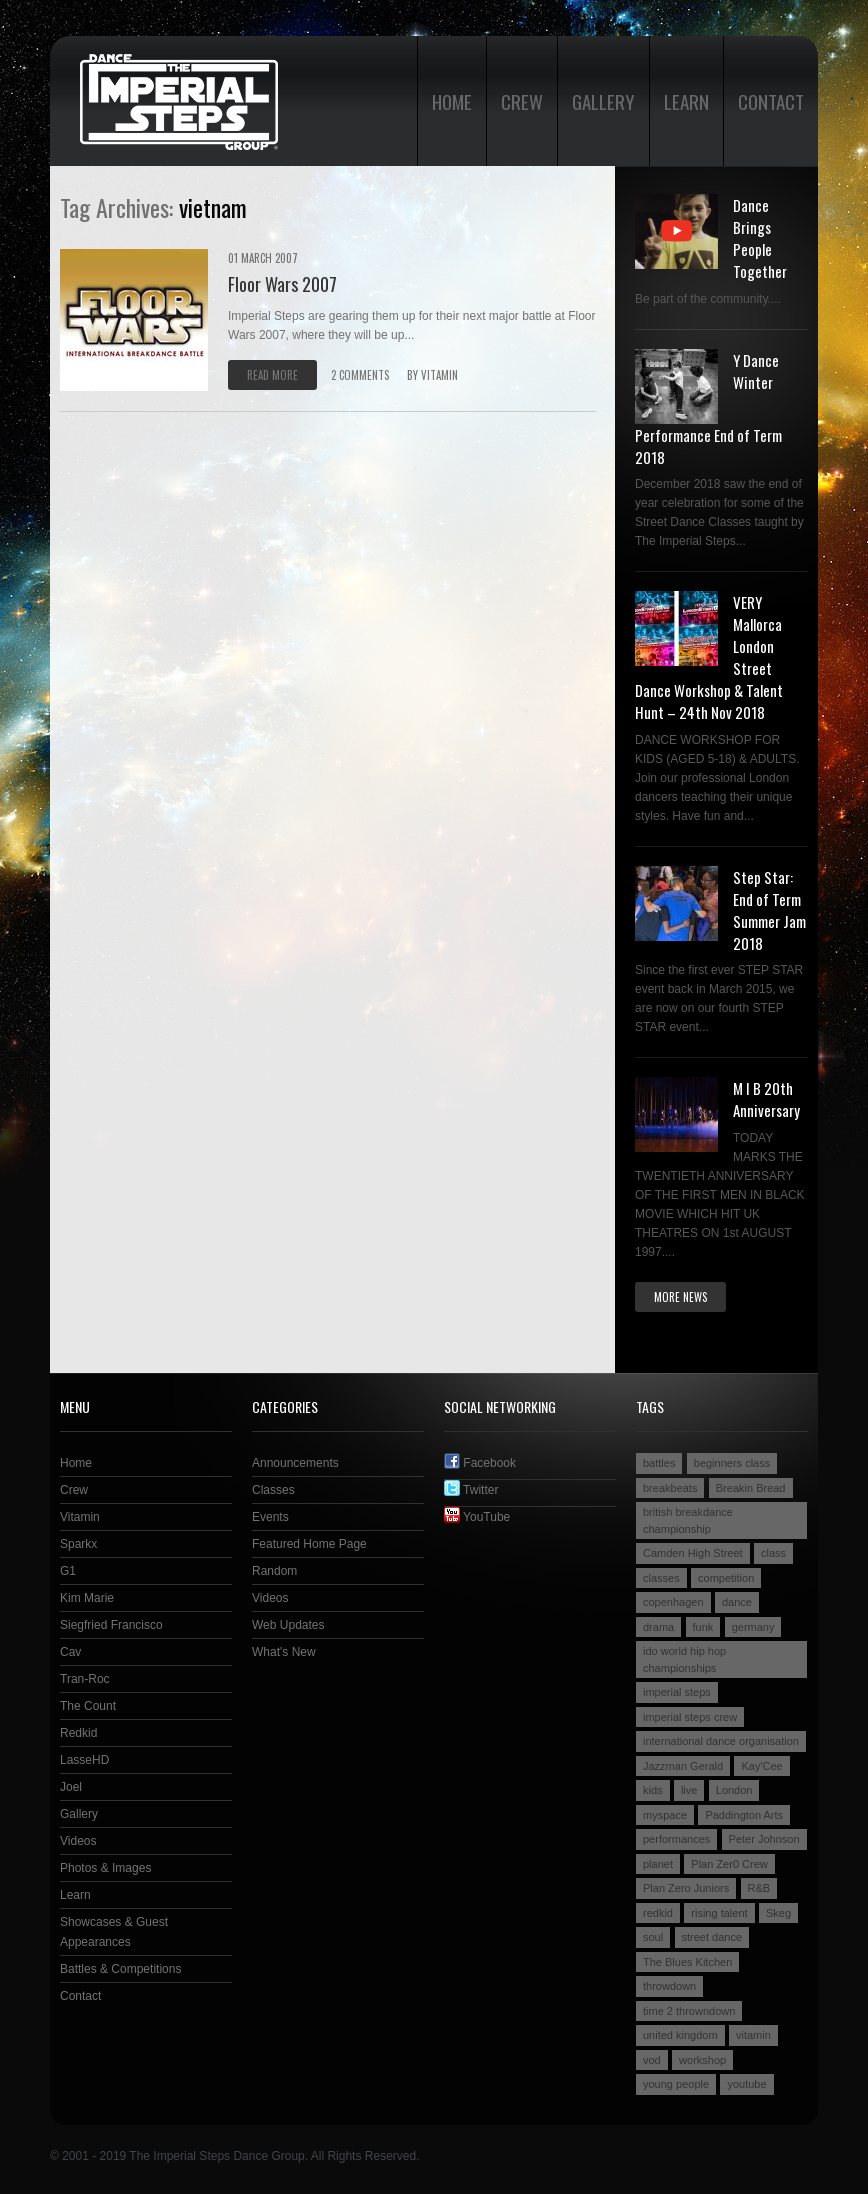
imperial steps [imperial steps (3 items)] (677, 1692)
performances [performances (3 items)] (676, 1839)
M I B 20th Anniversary (766, 1099)
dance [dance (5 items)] (737, 1602)
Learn (686, 101)
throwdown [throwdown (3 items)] (669, 1986)
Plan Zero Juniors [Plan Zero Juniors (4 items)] (686, 1888)
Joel (71, 1787)
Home (452, 101)
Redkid (78, 1733)
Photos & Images (105, 1868)
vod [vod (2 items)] (652, 2060)
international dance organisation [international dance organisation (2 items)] (721, 1741)
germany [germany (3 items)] (753, 1627)
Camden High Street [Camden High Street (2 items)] (693, 1553)
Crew (522, 101)
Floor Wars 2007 (282, 284)
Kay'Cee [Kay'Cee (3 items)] (761, 1766)
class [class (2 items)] (773, 1553)
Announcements (295, 1463)
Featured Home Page (309, 1544)
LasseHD (84, 1760)
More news (680, 1297)
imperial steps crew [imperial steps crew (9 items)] (690, 1717)
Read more (272, 375)
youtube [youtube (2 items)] (746, 2084)
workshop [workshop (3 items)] (702, 2060)
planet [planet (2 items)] (658, 1864)
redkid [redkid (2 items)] (658, 1913)
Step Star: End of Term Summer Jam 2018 (769, 910)
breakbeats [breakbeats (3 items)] (670, 1488)
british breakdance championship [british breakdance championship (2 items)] (688, 1520)
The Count (88, 1706)
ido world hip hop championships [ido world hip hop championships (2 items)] (684, 1659)
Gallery (603, 101)
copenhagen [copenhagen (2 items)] (673, 1602)
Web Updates (288, 1625)
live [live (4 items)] (689, 1790)
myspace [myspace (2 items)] (665, 1815)
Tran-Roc (85, 1679)
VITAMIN (439, 375)
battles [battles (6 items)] (659, 1463)
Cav (70, 1652)
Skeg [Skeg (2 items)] (778, 1913)
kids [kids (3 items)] (653, 1790)
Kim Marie (87, 1598)
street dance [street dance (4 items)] (712, 1937)
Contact (771, 101)
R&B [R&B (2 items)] (759, 1888)
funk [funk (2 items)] (703, 1627)
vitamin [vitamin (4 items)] (753, 2035)
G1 (68, 1571)
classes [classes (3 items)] (661, 1578)
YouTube (477, 1517)
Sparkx (78, 1544)
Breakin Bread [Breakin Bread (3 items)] (751, 1488)
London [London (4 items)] (734, 1790)
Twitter (471, 1490)
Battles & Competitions (120, 1969)
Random (274, 1571)
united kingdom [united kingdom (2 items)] (680, 2035)
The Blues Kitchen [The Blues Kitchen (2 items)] (687, 1962)
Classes (273, 1490)
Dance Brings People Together (760, 238)
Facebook (480, 1463)
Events (270, 1517)
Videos (78, 1841)
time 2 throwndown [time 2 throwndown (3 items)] (689, 2011)
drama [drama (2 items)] (658, 1627)
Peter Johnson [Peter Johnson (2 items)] (764, 1839)
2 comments (360, 375)
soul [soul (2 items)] (653, 1937)
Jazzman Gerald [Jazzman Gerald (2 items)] (683, 1766)
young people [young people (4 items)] (676, 2084)
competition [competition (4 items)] (726, 1578)
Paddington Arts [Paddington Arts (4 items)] (744, 1815)
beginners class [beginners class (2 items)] (732, 1463)
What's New (284, 1652)
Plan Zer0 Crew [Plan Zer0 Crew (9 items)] (729, 1864)
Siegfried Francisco (111, 1625)
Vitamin (80, 1517)
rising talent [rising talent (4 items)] (719, 1913)
